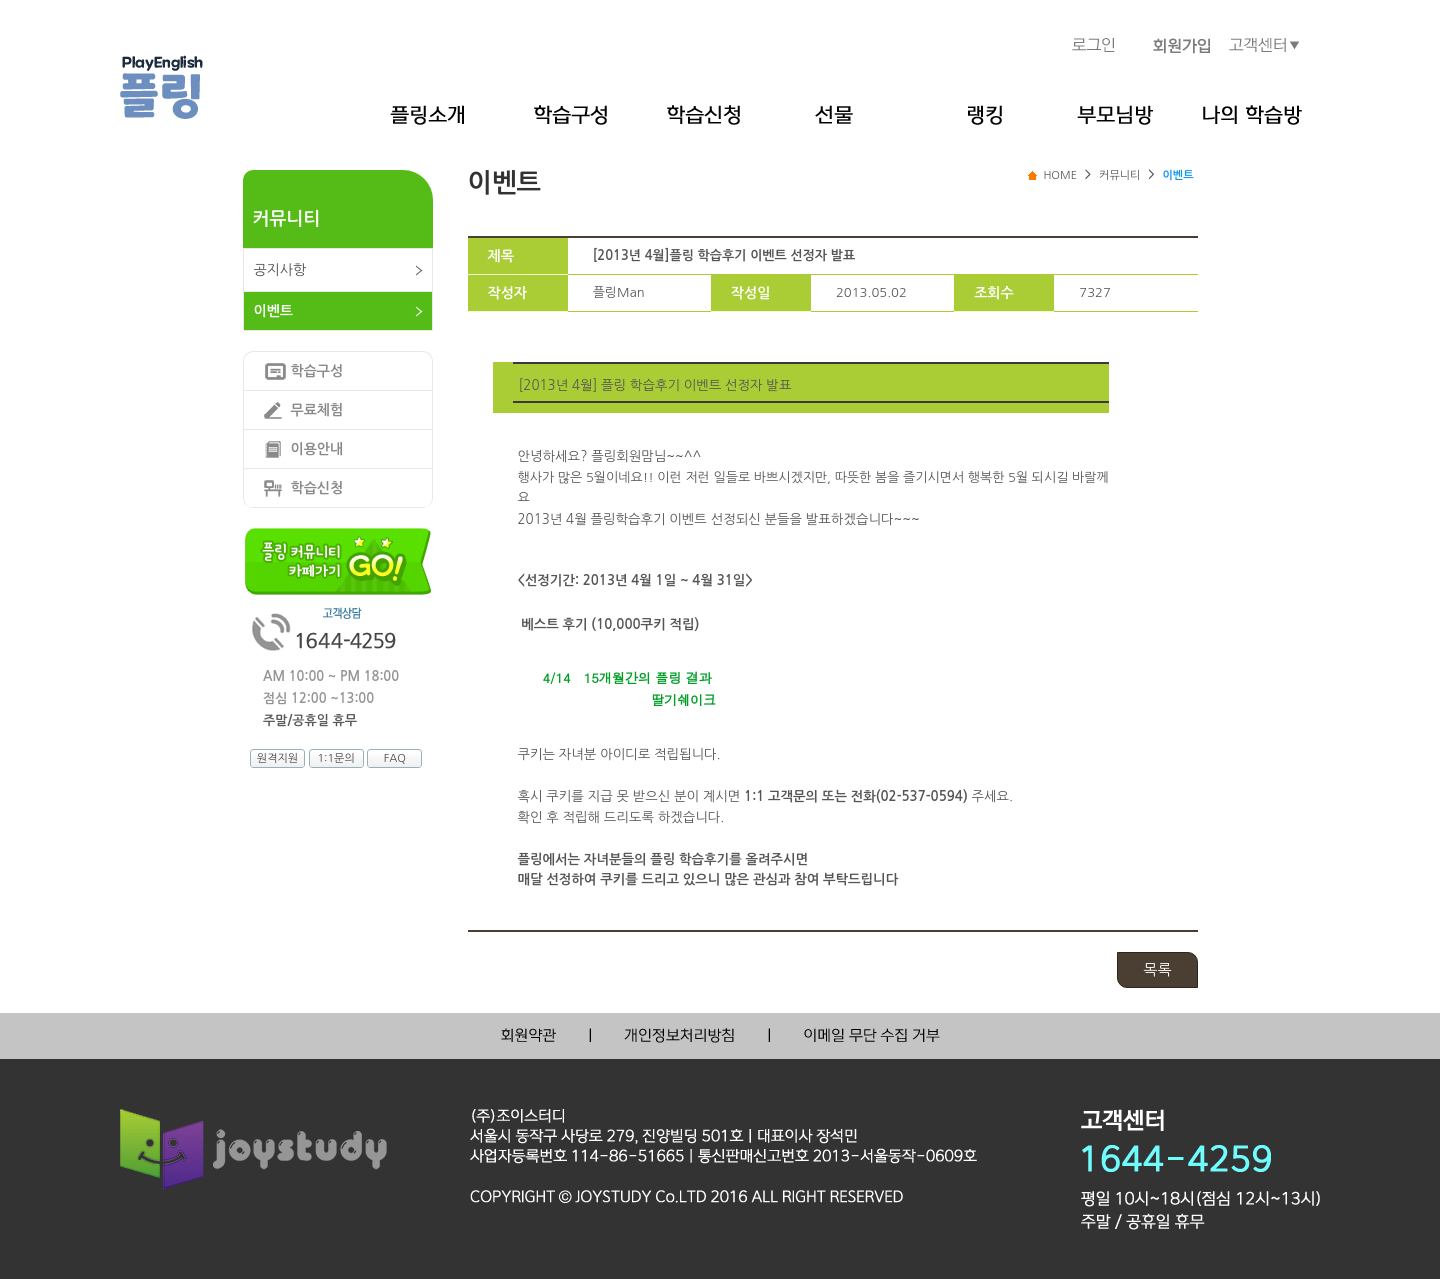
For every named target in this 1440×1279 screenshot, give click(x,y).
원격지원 (277, 758)
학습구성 (317, 371)
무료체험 (317, 410)
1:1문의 (335, 758)
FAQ (395, 758)
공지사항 (280, 270)
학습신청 (317, 488)
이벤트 (273, 311)
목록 (1157, 969)
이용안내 (317, 449)
